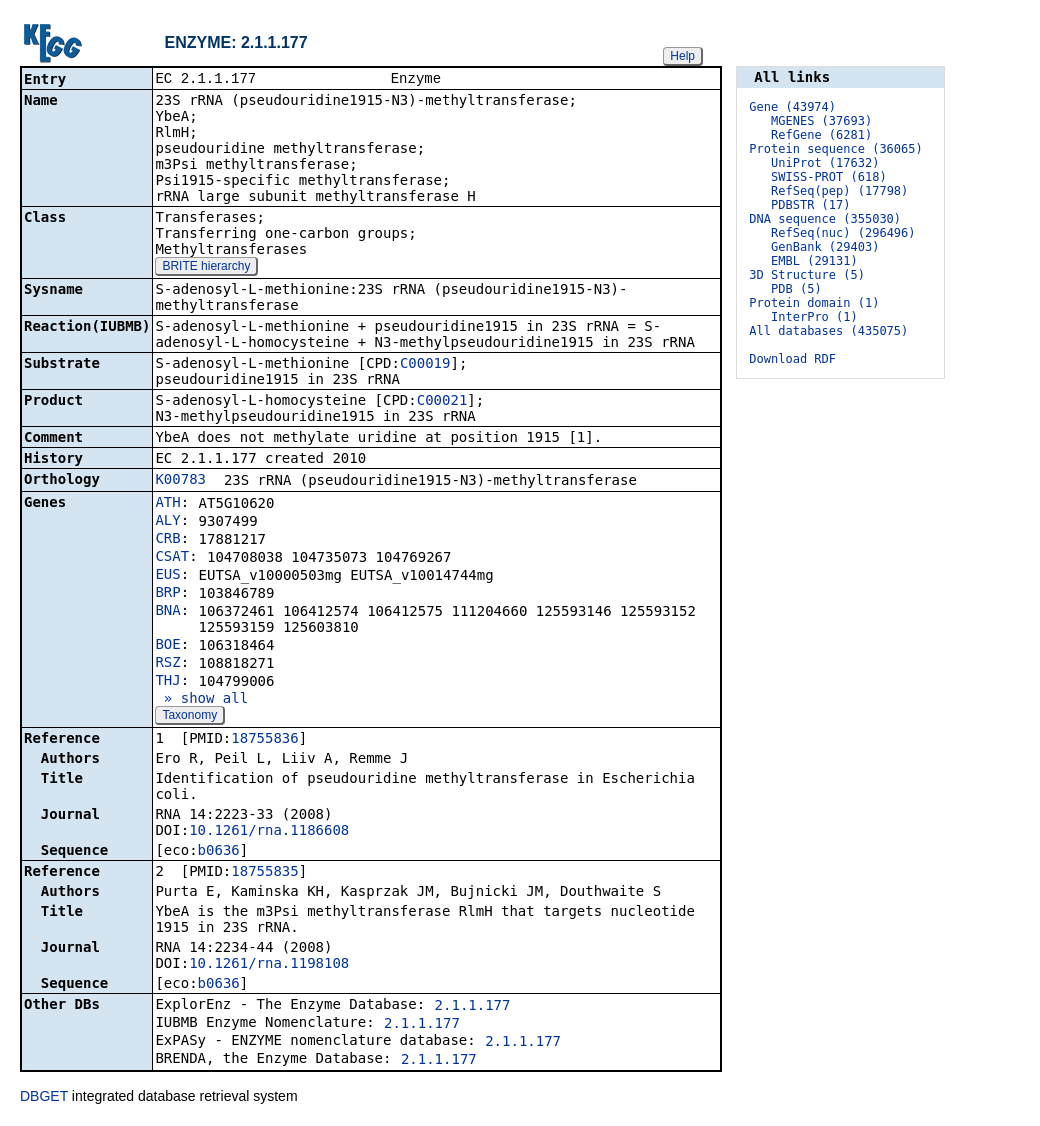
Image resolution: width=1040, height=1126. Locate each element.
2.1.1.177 (473, 1007)
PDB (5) (796, 289)
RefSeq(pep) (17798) (839, 191)
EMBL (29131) (814, 261)
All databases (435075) (828, 331)
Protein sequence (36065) (835, 149)
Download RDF (792, 359)
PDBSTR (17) (810, 205)
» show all (201, 700)
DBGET (44, 1098)
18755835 (264, 873)
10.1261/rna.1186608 (269, 832)
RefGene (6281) (821, 135)
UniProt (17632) (825, 163)
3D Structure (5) (807, 275)
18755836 (264, 740)
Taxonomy (189, 717)
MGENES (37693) (821, 121)
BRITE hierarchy (206, 268)
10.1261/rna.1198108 (269, 965)
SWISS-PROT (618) (829, 177)
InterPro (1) (814, 317)
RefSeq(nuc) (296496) (843, 233)
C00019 (425, 365)
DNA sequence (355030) (825, 219)
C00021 (442, 402)
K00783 (180, 481)
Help (682, 56)
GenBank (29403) (825, 247)
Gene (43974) (792, 107)
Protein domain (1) (814, 303)
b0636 (219, 852)
